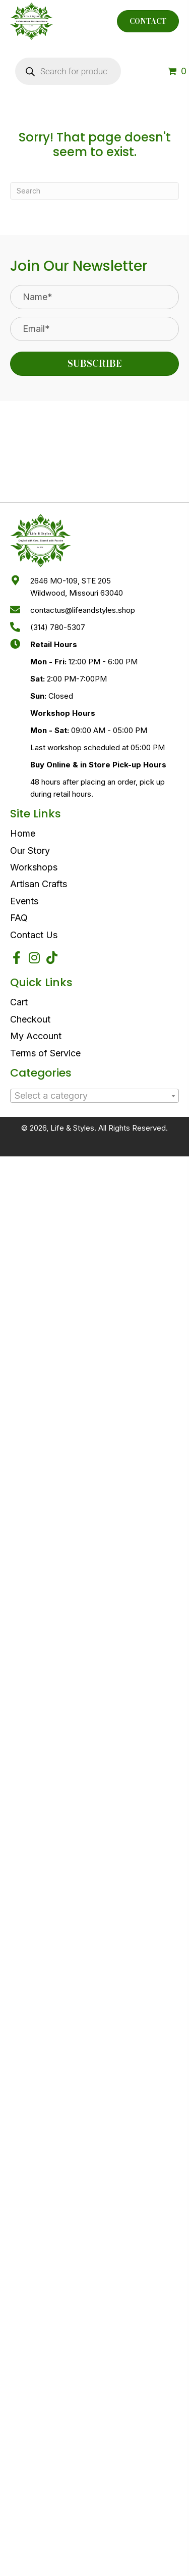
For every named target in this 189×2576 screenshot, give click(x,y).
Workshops (33, 867)
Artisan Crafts (38, 884)
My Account (35, 1036)
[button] (94, 364)
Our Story (30, 850)
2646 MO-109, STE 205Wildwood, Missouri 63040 (76, 587)
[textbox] (94, 1095)
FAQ (19, 917)
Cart (19, 1002)
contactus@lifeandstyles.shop (82, 610)
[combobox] (94, 1096)
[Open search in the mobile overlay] (68, 71)
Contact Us (33, 935)
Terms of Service (45, 1053)
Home (22, 833)
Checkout (30, 1019)
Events (24, 901)
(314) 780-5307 (57, 627)
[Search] (94, 191)
